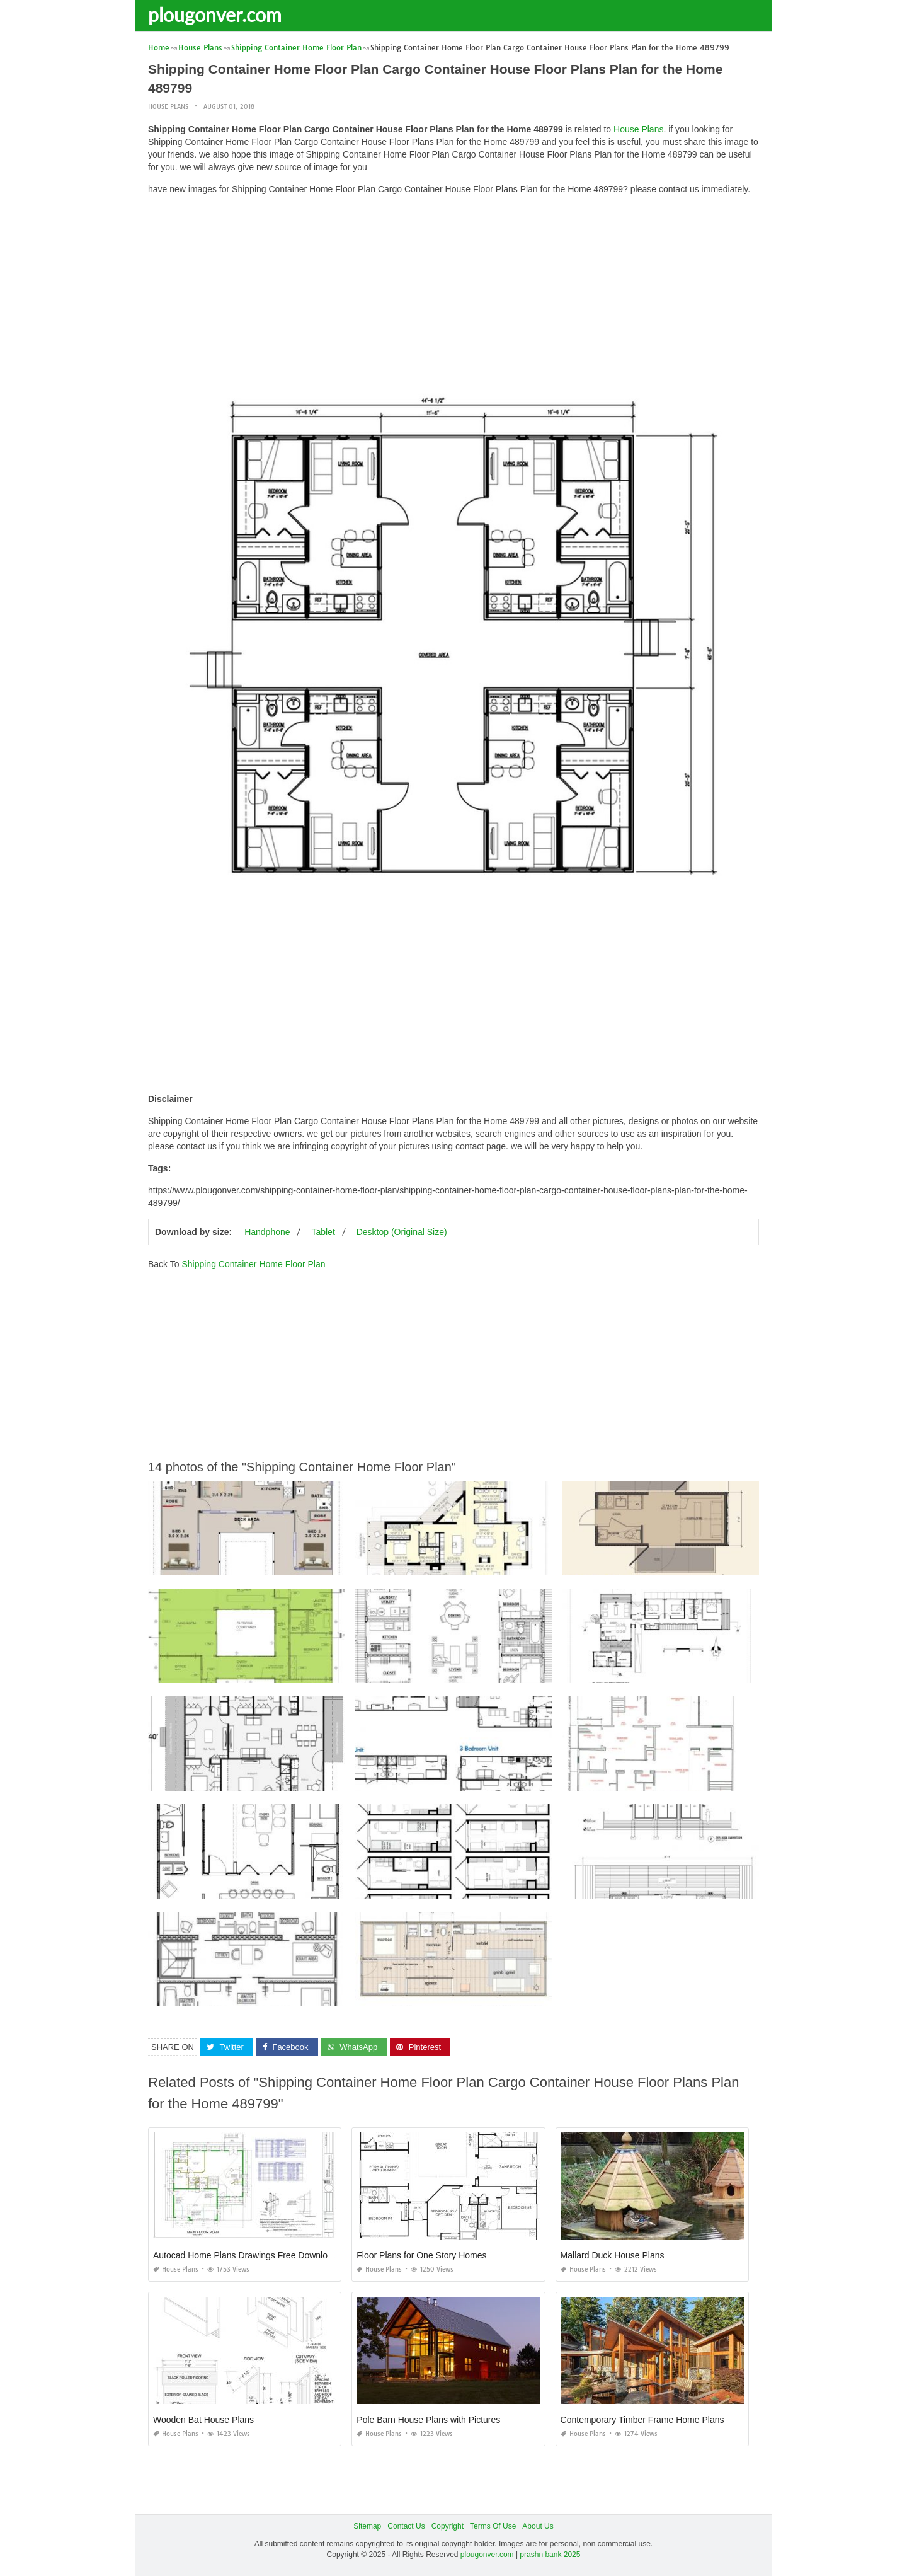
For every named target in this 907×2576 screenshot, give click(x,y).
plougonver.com (215, 14)
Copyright (447, 2526)
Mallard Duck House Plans (613, 2255)
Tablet (322, 1232)
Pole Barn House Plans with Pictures (428, 2420)
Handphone (267, 1232)
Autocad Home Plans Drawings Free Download (245, 2255)
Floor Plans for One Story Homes (421, 2255)
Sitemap (367, 2526)
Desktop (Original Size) (402, 1232)
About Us (537, 2526)
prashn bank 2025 (550, 2554)
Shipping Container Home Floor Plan (253, 1264)
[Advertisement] (453, 293)
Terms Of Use (493, 2526)
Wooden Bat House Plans (203, 2420)
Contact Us (406, 2526)
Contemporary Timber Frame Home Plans (642, 2420)
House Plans (168, 107)
